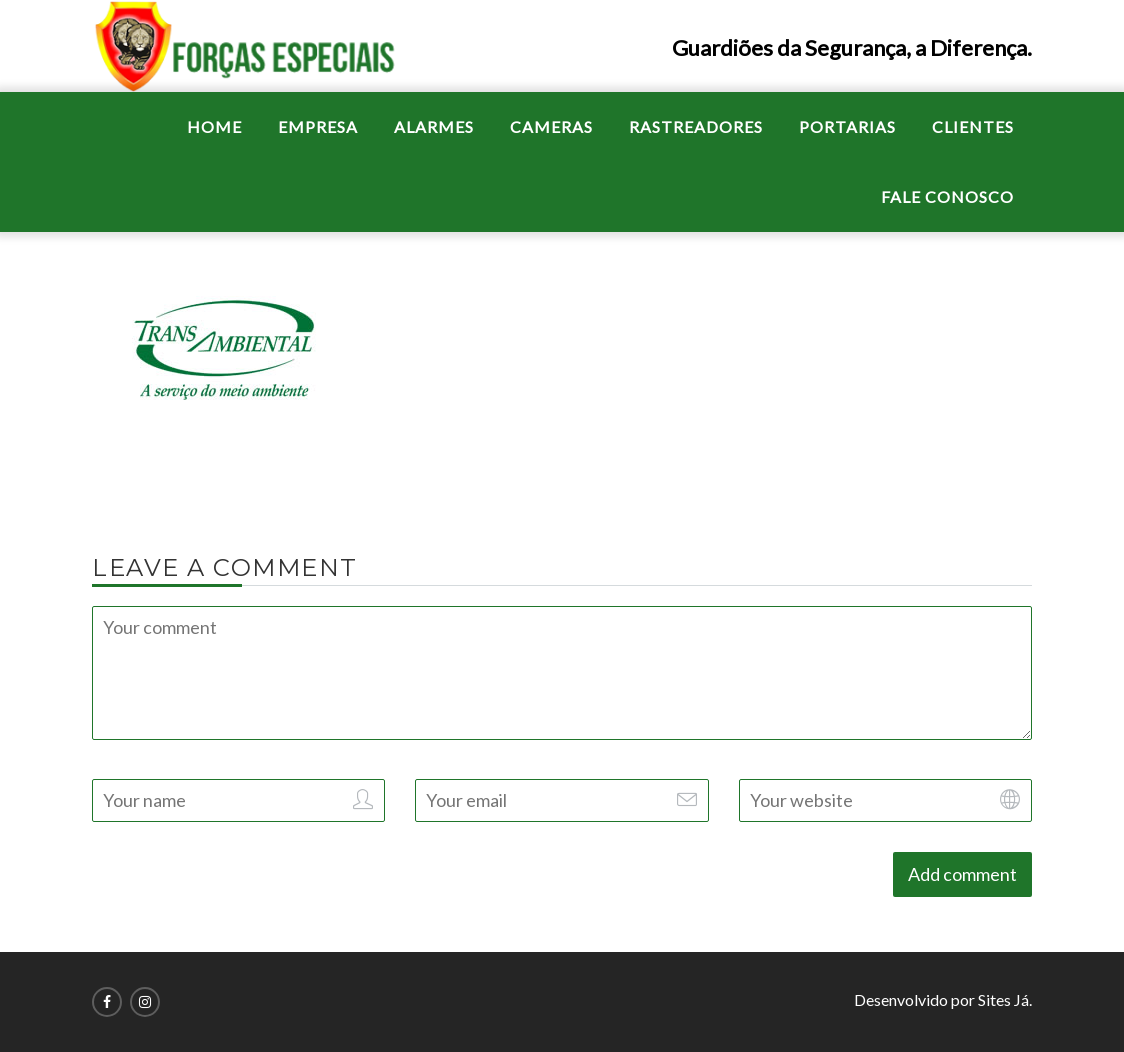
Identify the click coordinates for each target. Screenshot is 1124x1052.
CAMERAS (551, 126)
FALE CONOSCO (947, 196)
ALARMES (434, 126)
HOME (214, 126)
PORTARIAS (847, 126)
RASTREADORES (696, 126)
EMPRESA (318, 126)
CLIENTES (973, 126)
